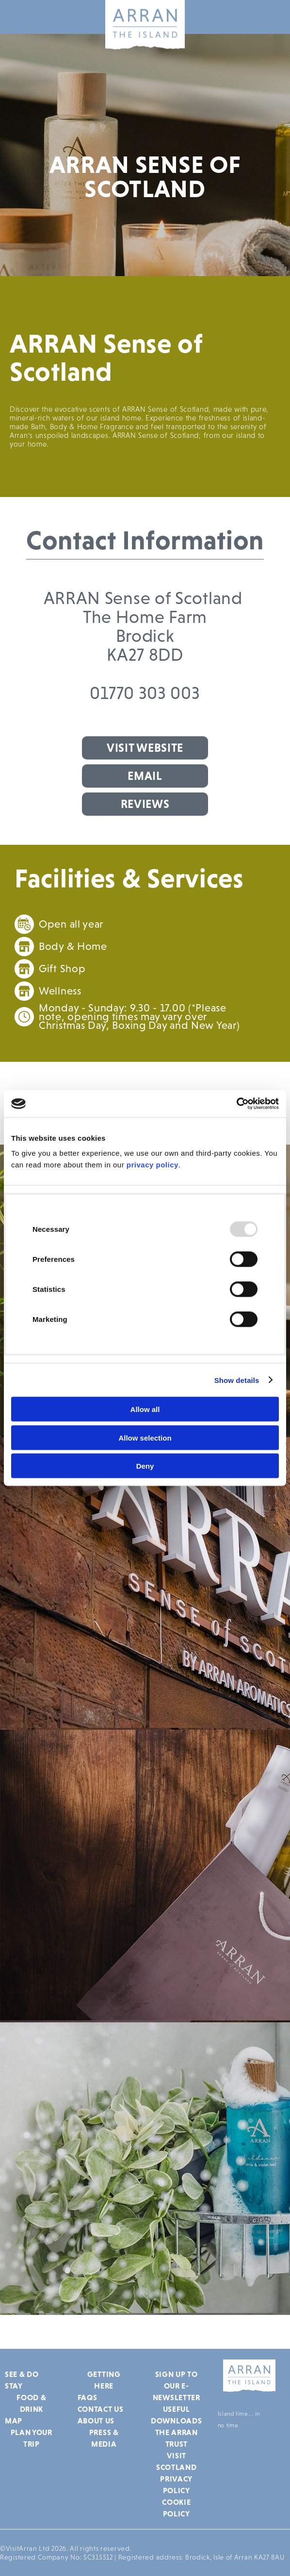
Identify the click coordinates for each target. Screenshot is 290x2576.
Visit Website (145, 747)
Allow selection (144, 1437)
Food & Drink (31, 2403)
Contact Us (101, 2409)
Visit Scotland (176, 2461)
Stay (14, 2385)
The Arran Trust (176, 2438)
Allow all (145, 1409)
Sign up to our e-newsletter (176, 2386)
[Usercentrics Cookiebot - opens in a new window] (236, 1104)
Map (13, 2420)
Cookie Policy (176, 2508)
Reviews (145, 803)
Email (145, 775)
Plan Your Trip (31, 2438)
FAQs (87, 2397)
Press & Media (104, 2438)
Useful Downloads (176, 2415)
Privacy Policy (176, 2484)
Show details (236, 1380)
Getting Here (104, 2380)
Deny (145, 1466)
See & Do (22, 2374)
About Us (96, 2420)
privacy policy (152, 1165)
